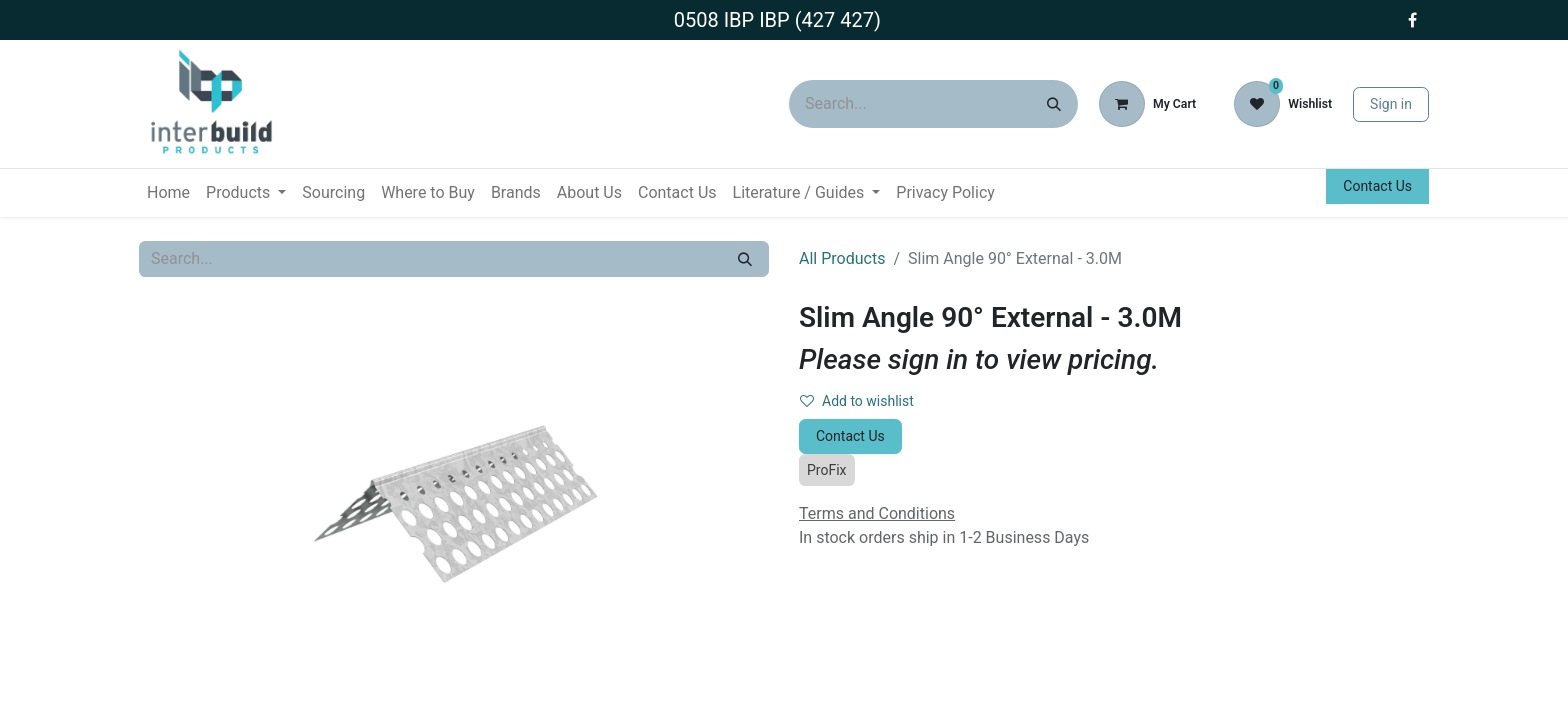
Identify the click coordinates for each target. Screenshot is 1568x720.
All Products (842, 258)
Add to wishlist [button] (857, 401)
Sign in (1391, 104)
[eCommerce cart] (1147, 104)
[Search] (1054, 104)
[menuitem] (168, 193)
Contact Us (1377, 186)
